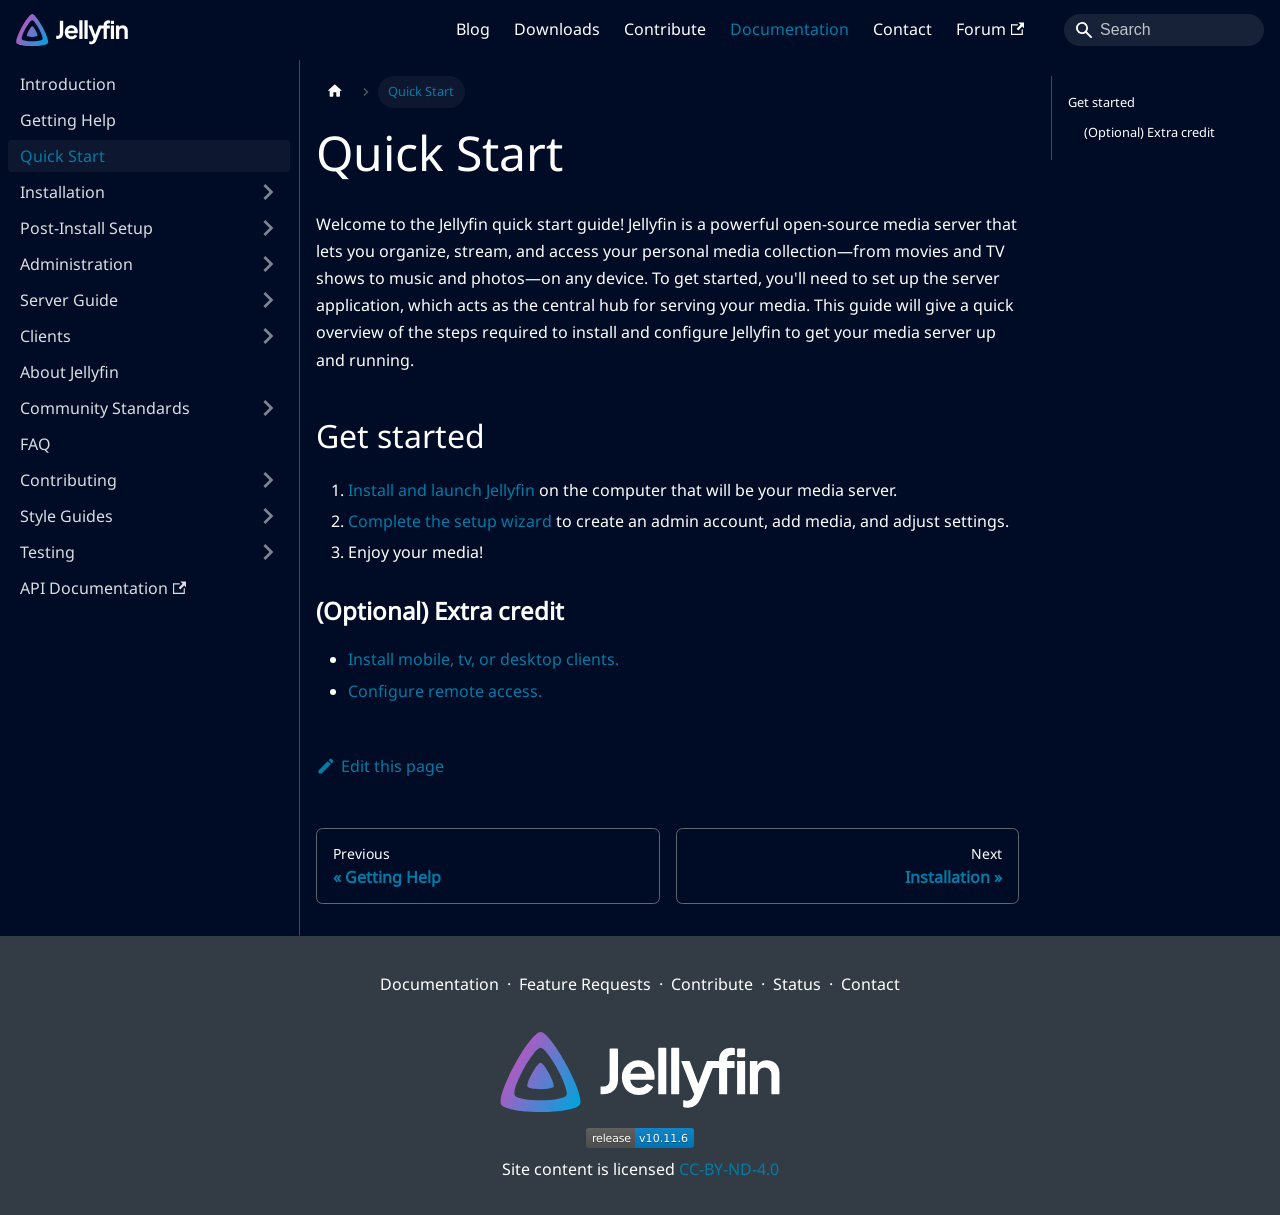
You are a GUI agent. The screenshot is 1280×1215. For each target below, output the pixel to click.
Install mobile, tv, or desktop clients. (483, 659)
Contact (902, 29)
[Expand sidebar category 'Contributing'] (268, 480)
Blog (473, 29)
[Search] (1164, 30)
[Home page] (335, 92)
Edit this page (380, 766)
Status (797, 984)
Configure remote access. (445, 691)
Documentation (789, 29)
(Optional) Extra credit (1149, 132)
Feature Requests (585, 984)
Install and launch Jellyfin (441, 490)
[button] (149, 228)
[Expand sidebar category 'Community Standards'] (268, 408)
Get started (1101, 102)
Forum (990, 29)
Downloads (557, 29)
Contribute (665, 29)
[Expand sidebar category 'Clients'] (268, 336)
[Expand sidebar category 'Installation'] (268, 192)
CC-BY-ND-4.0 (729, 1169)
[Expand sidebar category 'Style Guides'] (268, 516)
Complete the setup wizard (450, 521)
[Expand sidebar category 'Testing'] (268, 552)
